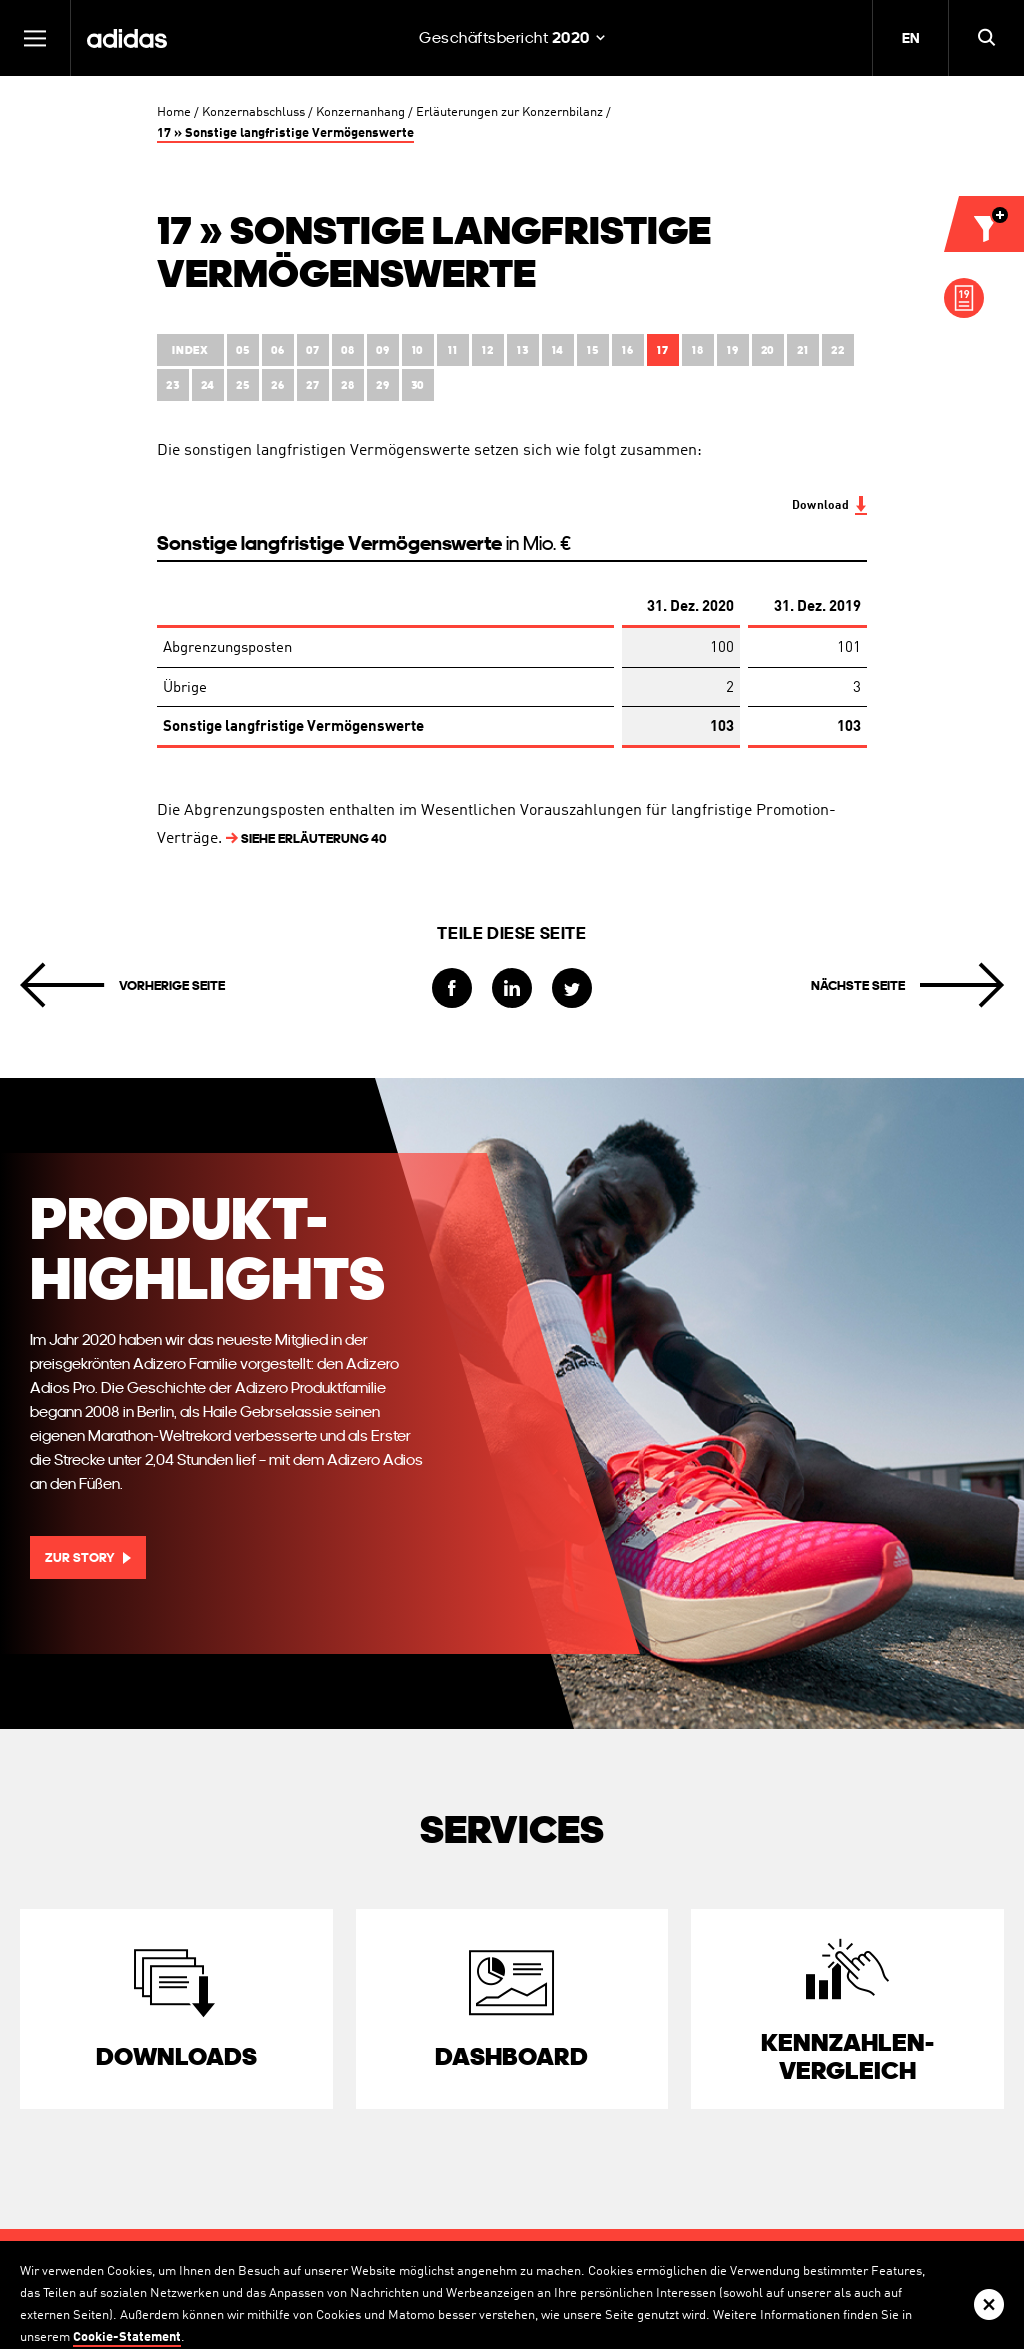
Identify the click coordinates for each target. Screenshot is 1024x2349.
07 (313, 350)
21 (802, 350)
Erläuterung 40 (306, 838)
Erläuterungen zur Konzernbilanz (509, 112)
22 (837, 350)
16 (627, 350)
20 (768, 350)
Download (820, 506)
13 (522, 350)
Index (190, 350)
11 (452, 350)
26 (277, 385)
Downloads (176, 2056)
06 (278, 350)
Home (174, 112)
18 (697, 350)
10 (418, 350)
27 (312, 385)
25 (242, 385)
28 (347, 385)
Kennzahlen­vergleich (847, 2056)
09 (383, 350)
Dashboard (511, 2056)
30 (418, 385)
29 (382, 385)
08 (348, 350)
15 (592, 350)
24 (208, 385)
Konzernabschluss (253, 112)
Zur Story (80, 1557)
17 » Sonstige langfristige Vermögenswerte (285, 133)
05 (243, 350)
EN (910, 38)
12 (487, 350)
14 (558, 350)
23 (172, 385)
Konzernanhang (360, 112)
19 (732, 350)
